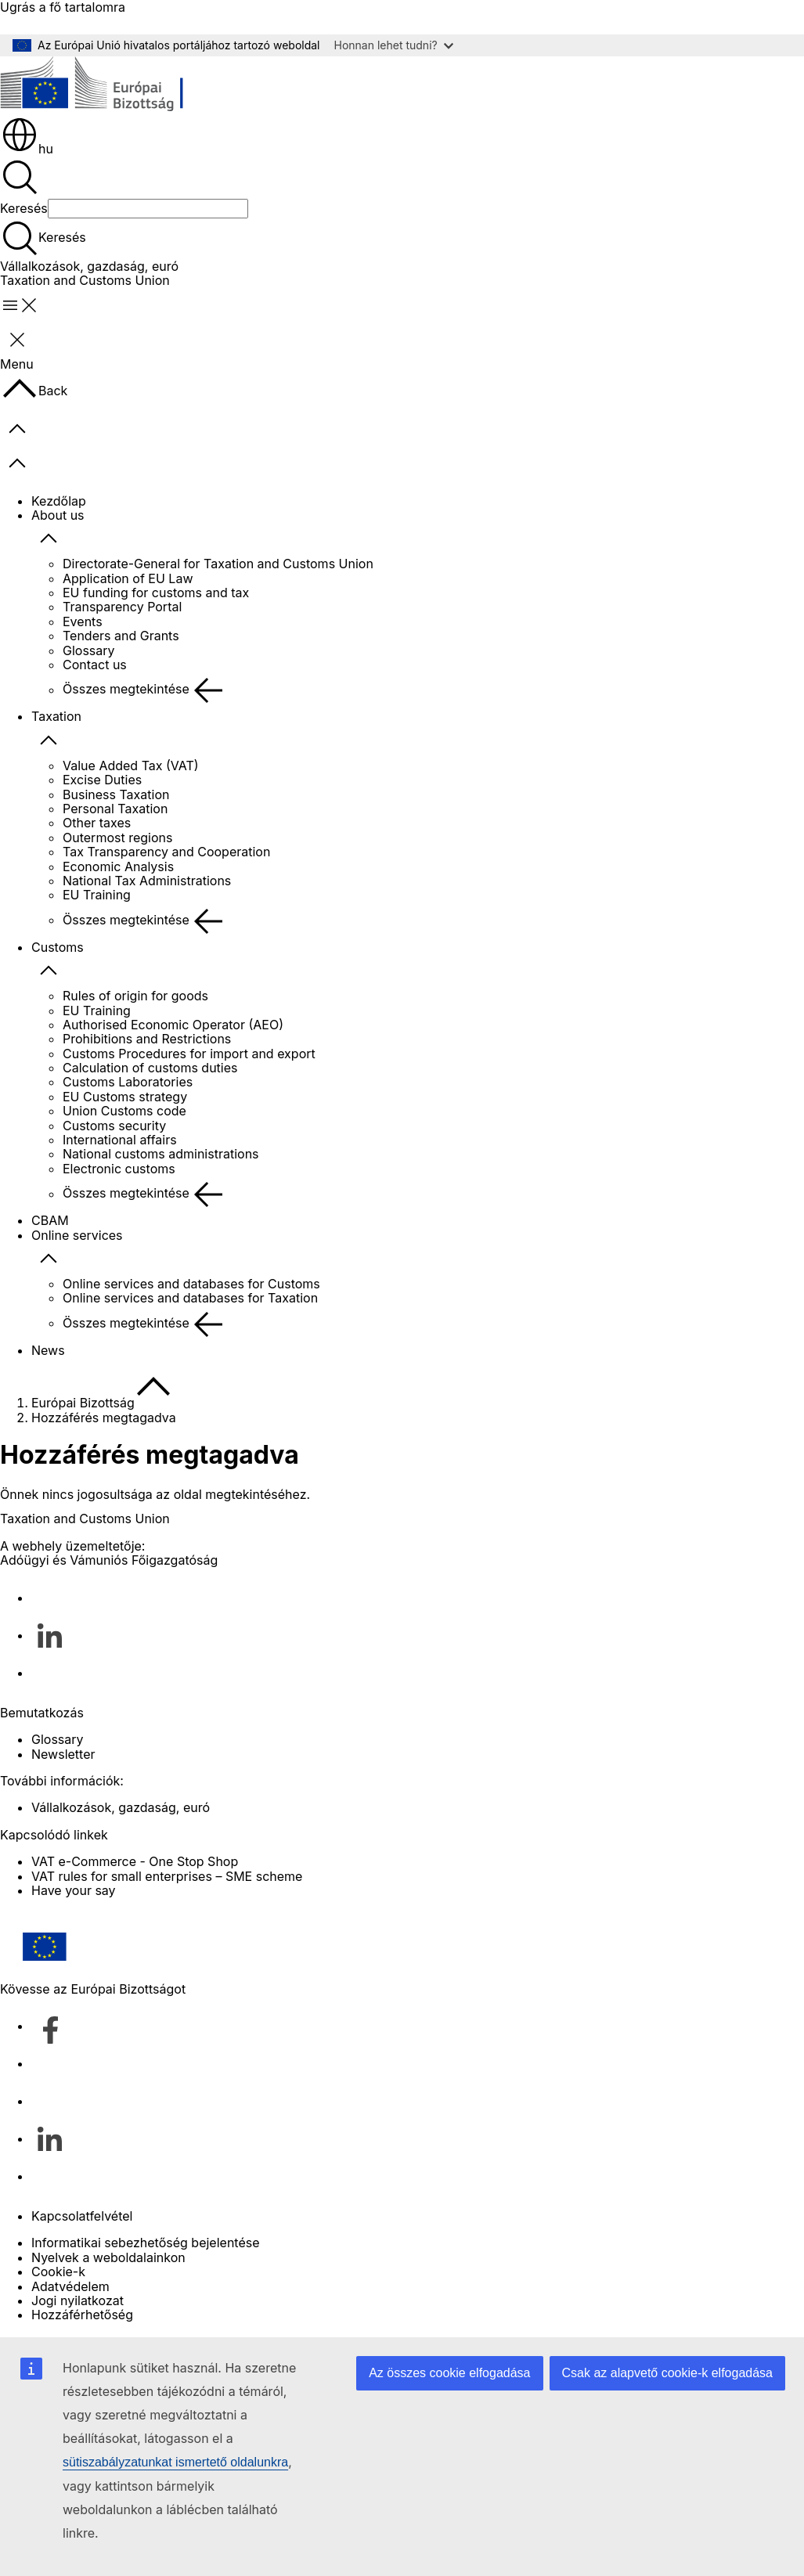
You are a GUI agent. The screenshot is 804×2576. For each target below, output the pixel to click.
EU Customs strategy (125, 1097)
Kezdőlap (58, 501)
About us (58, 515)
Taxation (56, 716)
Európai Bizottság (83, 1403)
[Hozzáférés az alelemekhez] (48, 539)
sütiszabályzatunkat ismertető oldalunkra (175, 2462)
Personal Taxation (115, 809)
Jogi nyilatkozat (77, 2300)
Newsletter (63, 1754)
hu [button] (27, 149)
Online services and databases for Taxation (190, 1298)
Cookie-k (58, 2271)
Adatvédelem (70, 2286)
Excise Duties (102, 780)
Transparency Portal (122, 607)
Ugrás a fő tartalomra (62, 7)
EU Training (97, 895)
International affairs (120, 1140)
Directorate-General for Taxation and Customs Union (218, 564)
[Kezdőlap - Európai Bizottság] (114, 85)
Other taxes (97, 823)
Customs (57, 947)
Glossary (89, 650)
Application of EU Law (128, 578)
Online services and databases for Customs (191, 1284)
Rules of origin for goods (135, 996)
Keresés (24, 208)
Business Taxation (116, 794)
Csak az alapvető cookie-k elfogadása (667, 2373)
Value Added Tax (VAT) (131, 765)
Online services (77, 1235)
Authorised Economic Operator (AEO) (173, 1025)
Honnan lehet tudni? (393, 45)
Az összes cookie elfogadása (449, 2373)
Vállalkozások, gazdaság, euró (89, 266)
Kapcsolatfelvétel (81, 2216)
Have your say (73, 1890)
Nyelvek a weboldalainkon (108, 2257)
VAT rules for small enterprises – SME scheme (166, 1876)
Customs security (114, 1126)
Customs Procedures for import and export (189, 1054)
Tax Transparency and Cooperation (166, 852)
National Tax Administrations (147, 881)
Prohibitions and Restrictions (147, 1039)
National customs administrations (161, 1154)
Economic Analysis (118, 866)
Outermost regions (117, 837)
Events (83, 621)
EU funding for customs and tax (156, 592)
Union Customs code (124, 1111)
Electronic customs (119, 1169)
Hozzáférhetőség (82, 2315)
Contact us (95, 665)
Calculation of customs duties (150, 1068)
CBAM (50, 1220)
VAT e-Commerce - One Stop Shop (134, 1861)
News (48, 1350)
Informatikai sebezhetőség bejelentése (145, 2243)
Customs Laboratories (128, 1082)
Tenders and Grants (121, 636)
